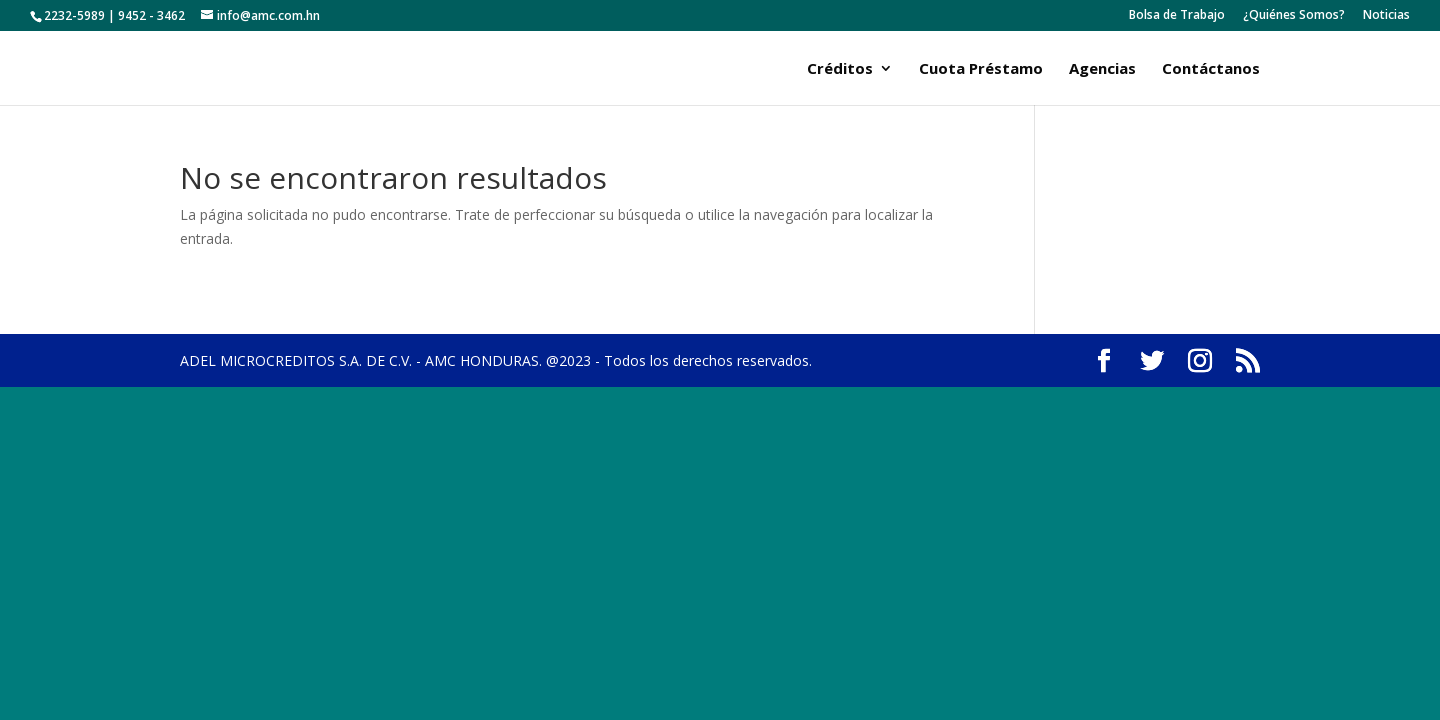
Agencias (1102, 69)
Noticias (1386, 16)
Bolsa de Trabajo (1177, 16)
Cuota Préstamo (981, 69)
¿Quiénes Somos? (1294, 16)
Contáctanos (1211, 69)
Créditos (840, 69)
